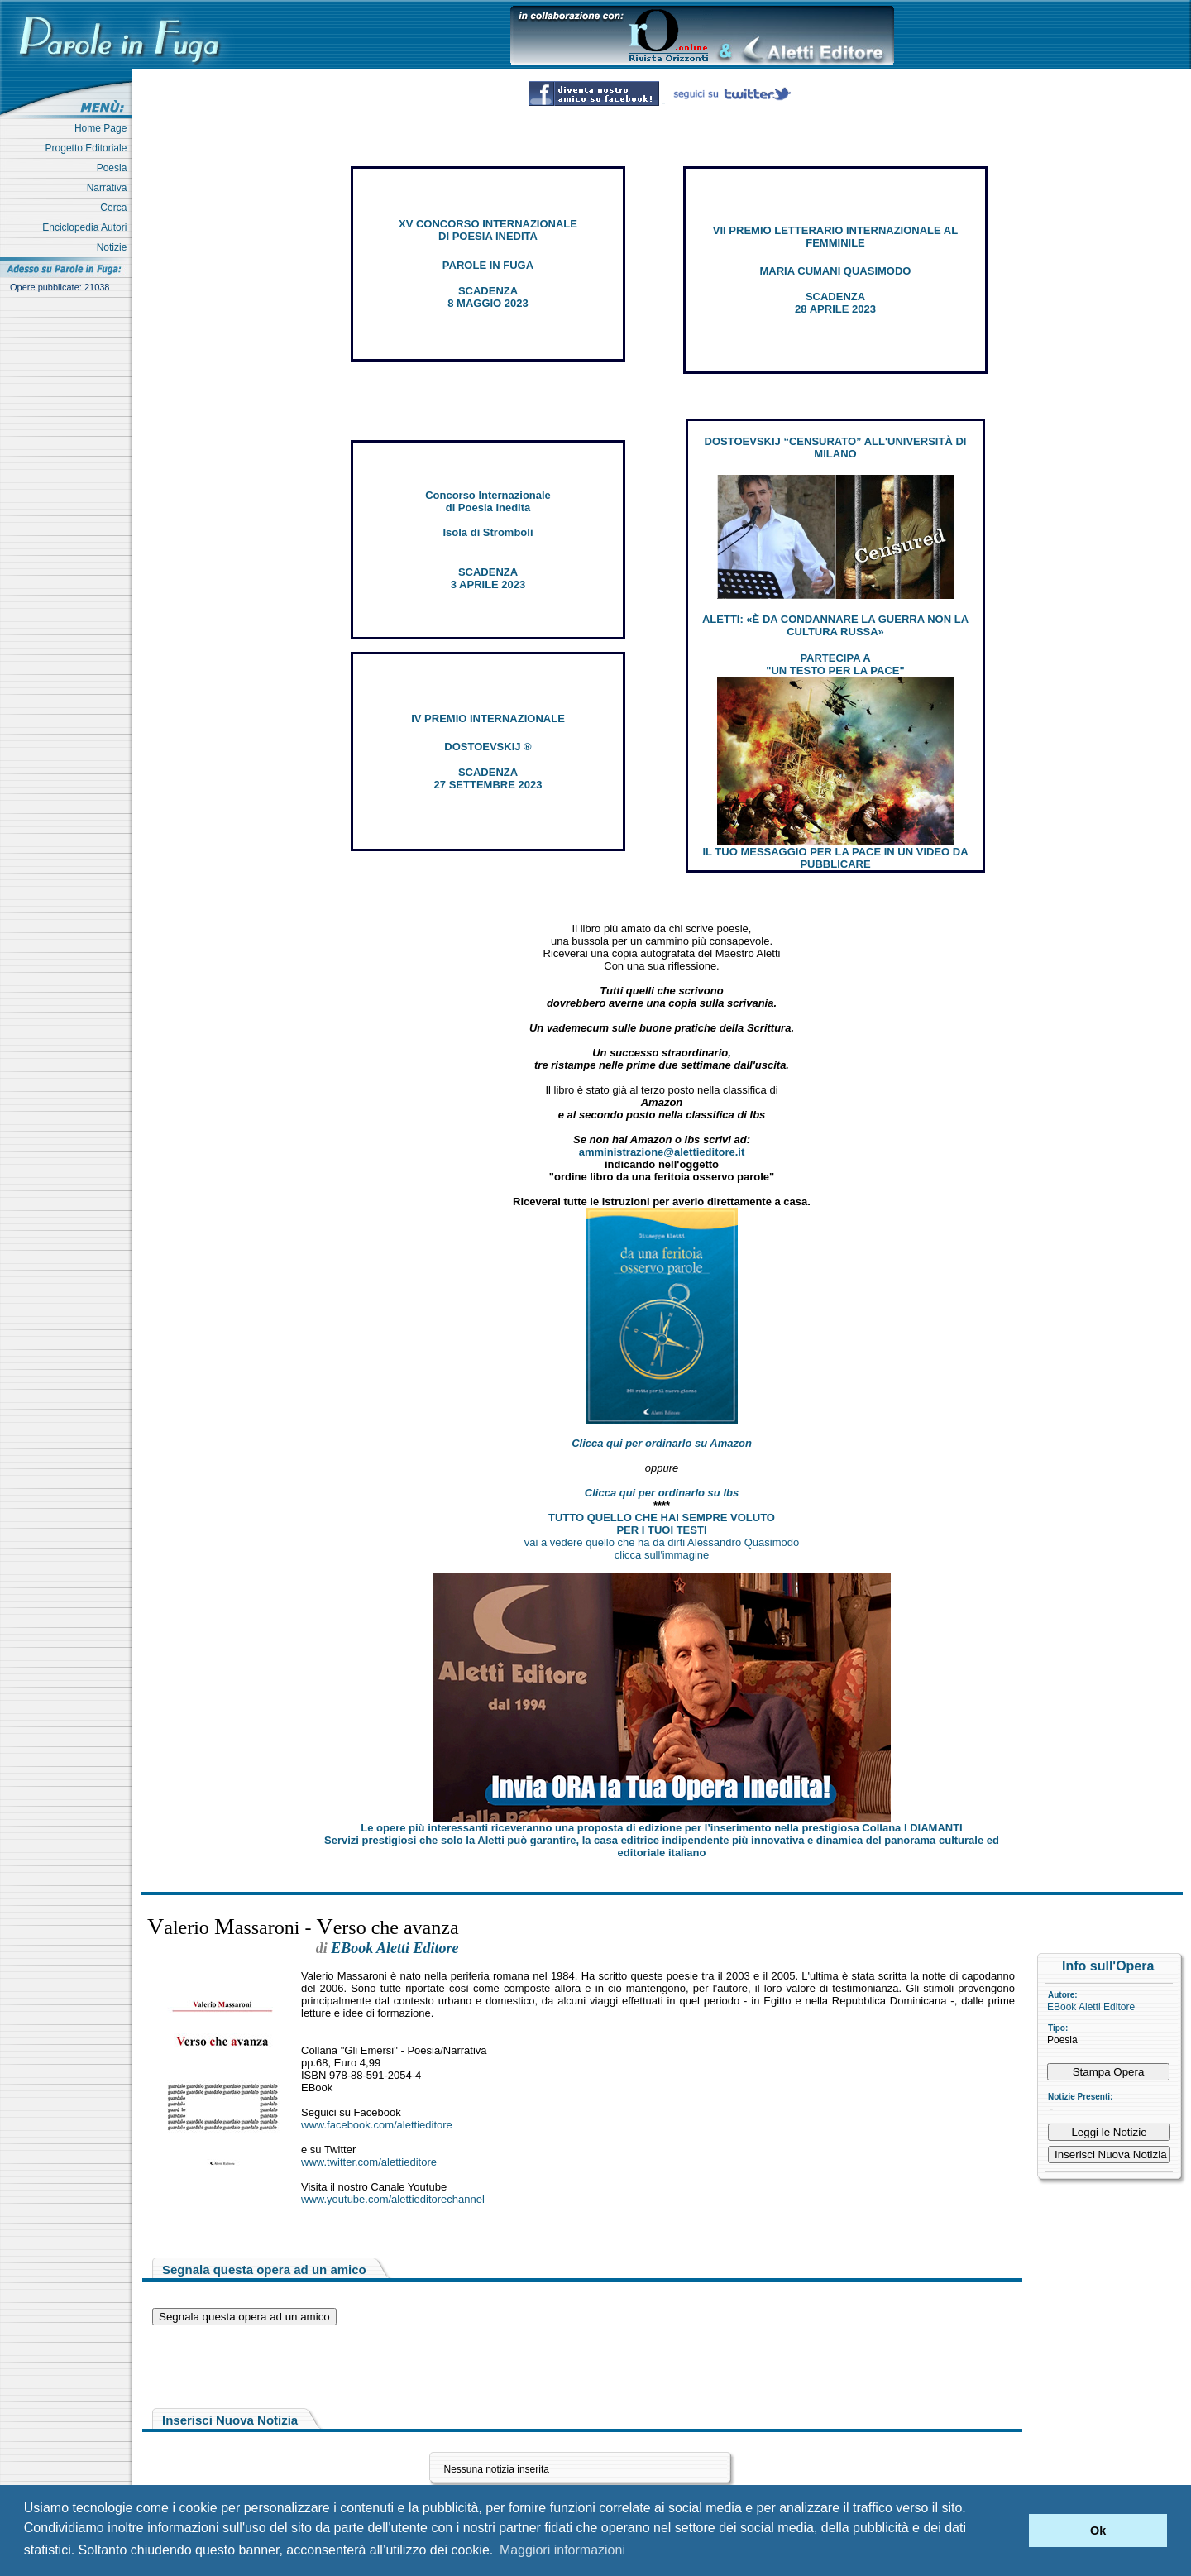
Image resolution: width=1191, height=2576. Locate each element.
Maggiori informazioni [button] (562, 2550)
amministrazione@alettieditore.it (662, 1152)
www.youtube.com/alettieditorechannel (393, 2199)
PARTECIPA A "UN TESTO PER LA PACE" (835, 664)
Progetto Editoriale (88, 148)
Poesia (114, 168)
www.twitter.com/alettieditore (369, 2162)
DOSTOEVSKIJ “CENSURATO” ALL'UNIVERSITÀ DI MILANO (836, 447)
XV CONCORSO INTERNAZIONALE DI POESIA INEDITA (488, 230)
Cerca (116, 207)
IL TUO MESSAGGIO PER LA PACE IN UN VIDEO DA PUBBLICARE (835, 857)
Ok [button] (1098, 2530)
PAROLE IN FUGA (487, 265)
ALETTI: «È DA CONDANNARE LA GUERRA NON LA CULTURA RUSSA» (835, 625)
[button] (1012, 2530)
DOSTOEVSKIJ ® (487, 746)
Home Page (103, 128)
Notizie (114, 247)
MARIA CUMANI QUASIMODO (835, 271)
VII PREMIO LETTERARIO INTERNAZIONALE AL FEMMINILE (835, 236)
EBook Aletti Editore (1091, 2007)
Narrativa (109, 188)
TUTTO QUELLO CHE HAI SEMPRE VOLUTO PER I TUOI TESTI (661, 1523)
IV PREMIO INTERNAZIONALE (488, 718)
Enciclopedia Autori (87, 227)
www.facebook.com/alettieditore (376, 2125)
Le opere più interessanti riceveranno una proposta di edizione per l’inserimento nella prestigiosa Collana (661, 1828)
